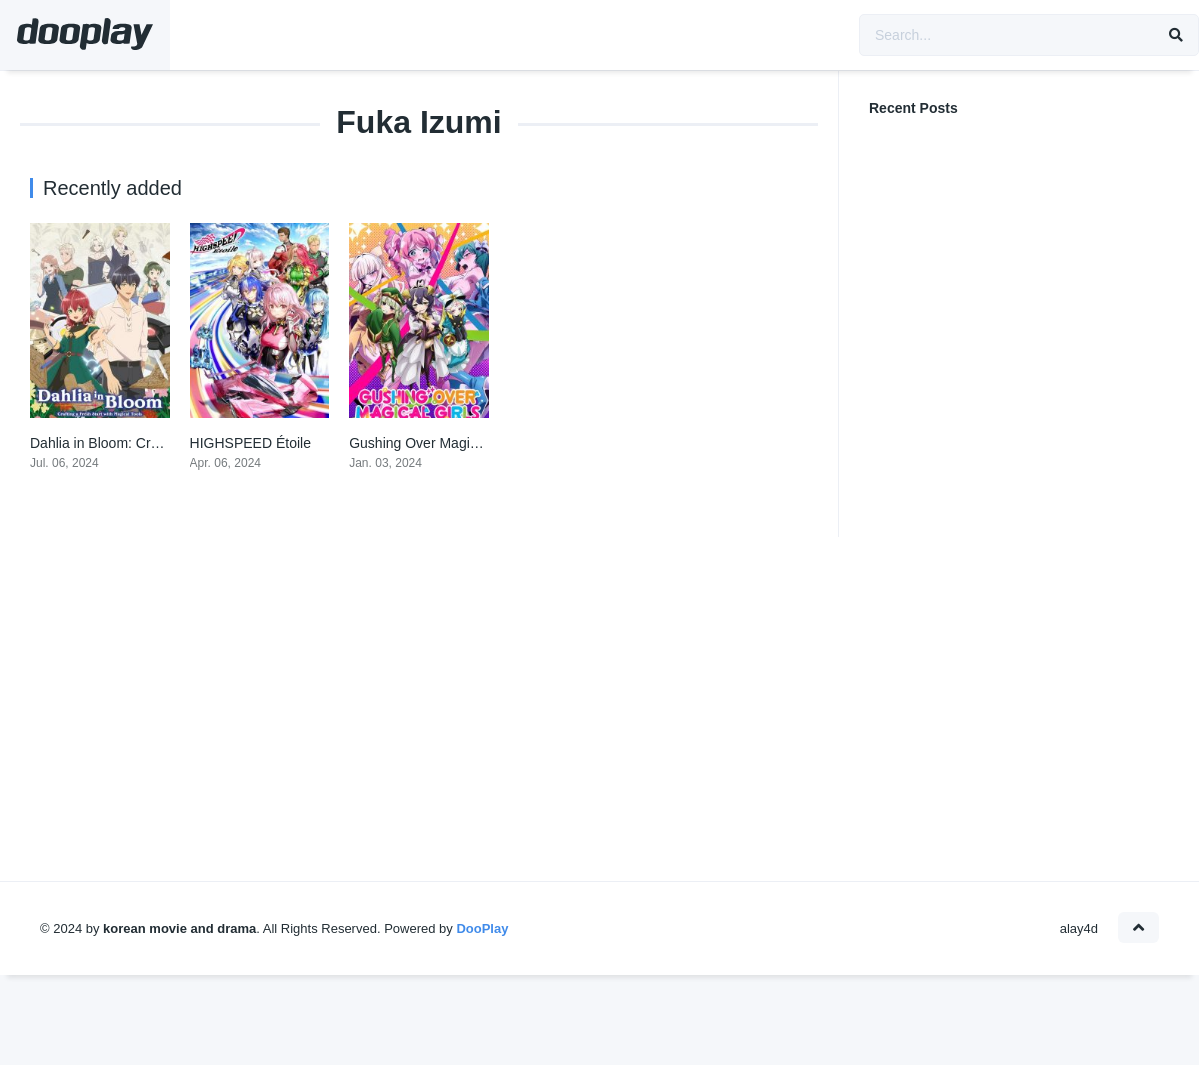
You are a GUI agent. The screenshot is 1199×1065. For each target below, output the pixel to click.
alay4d (1079, 928)
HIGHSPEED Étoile (250, 443)
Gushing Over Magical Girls (434, 443)
